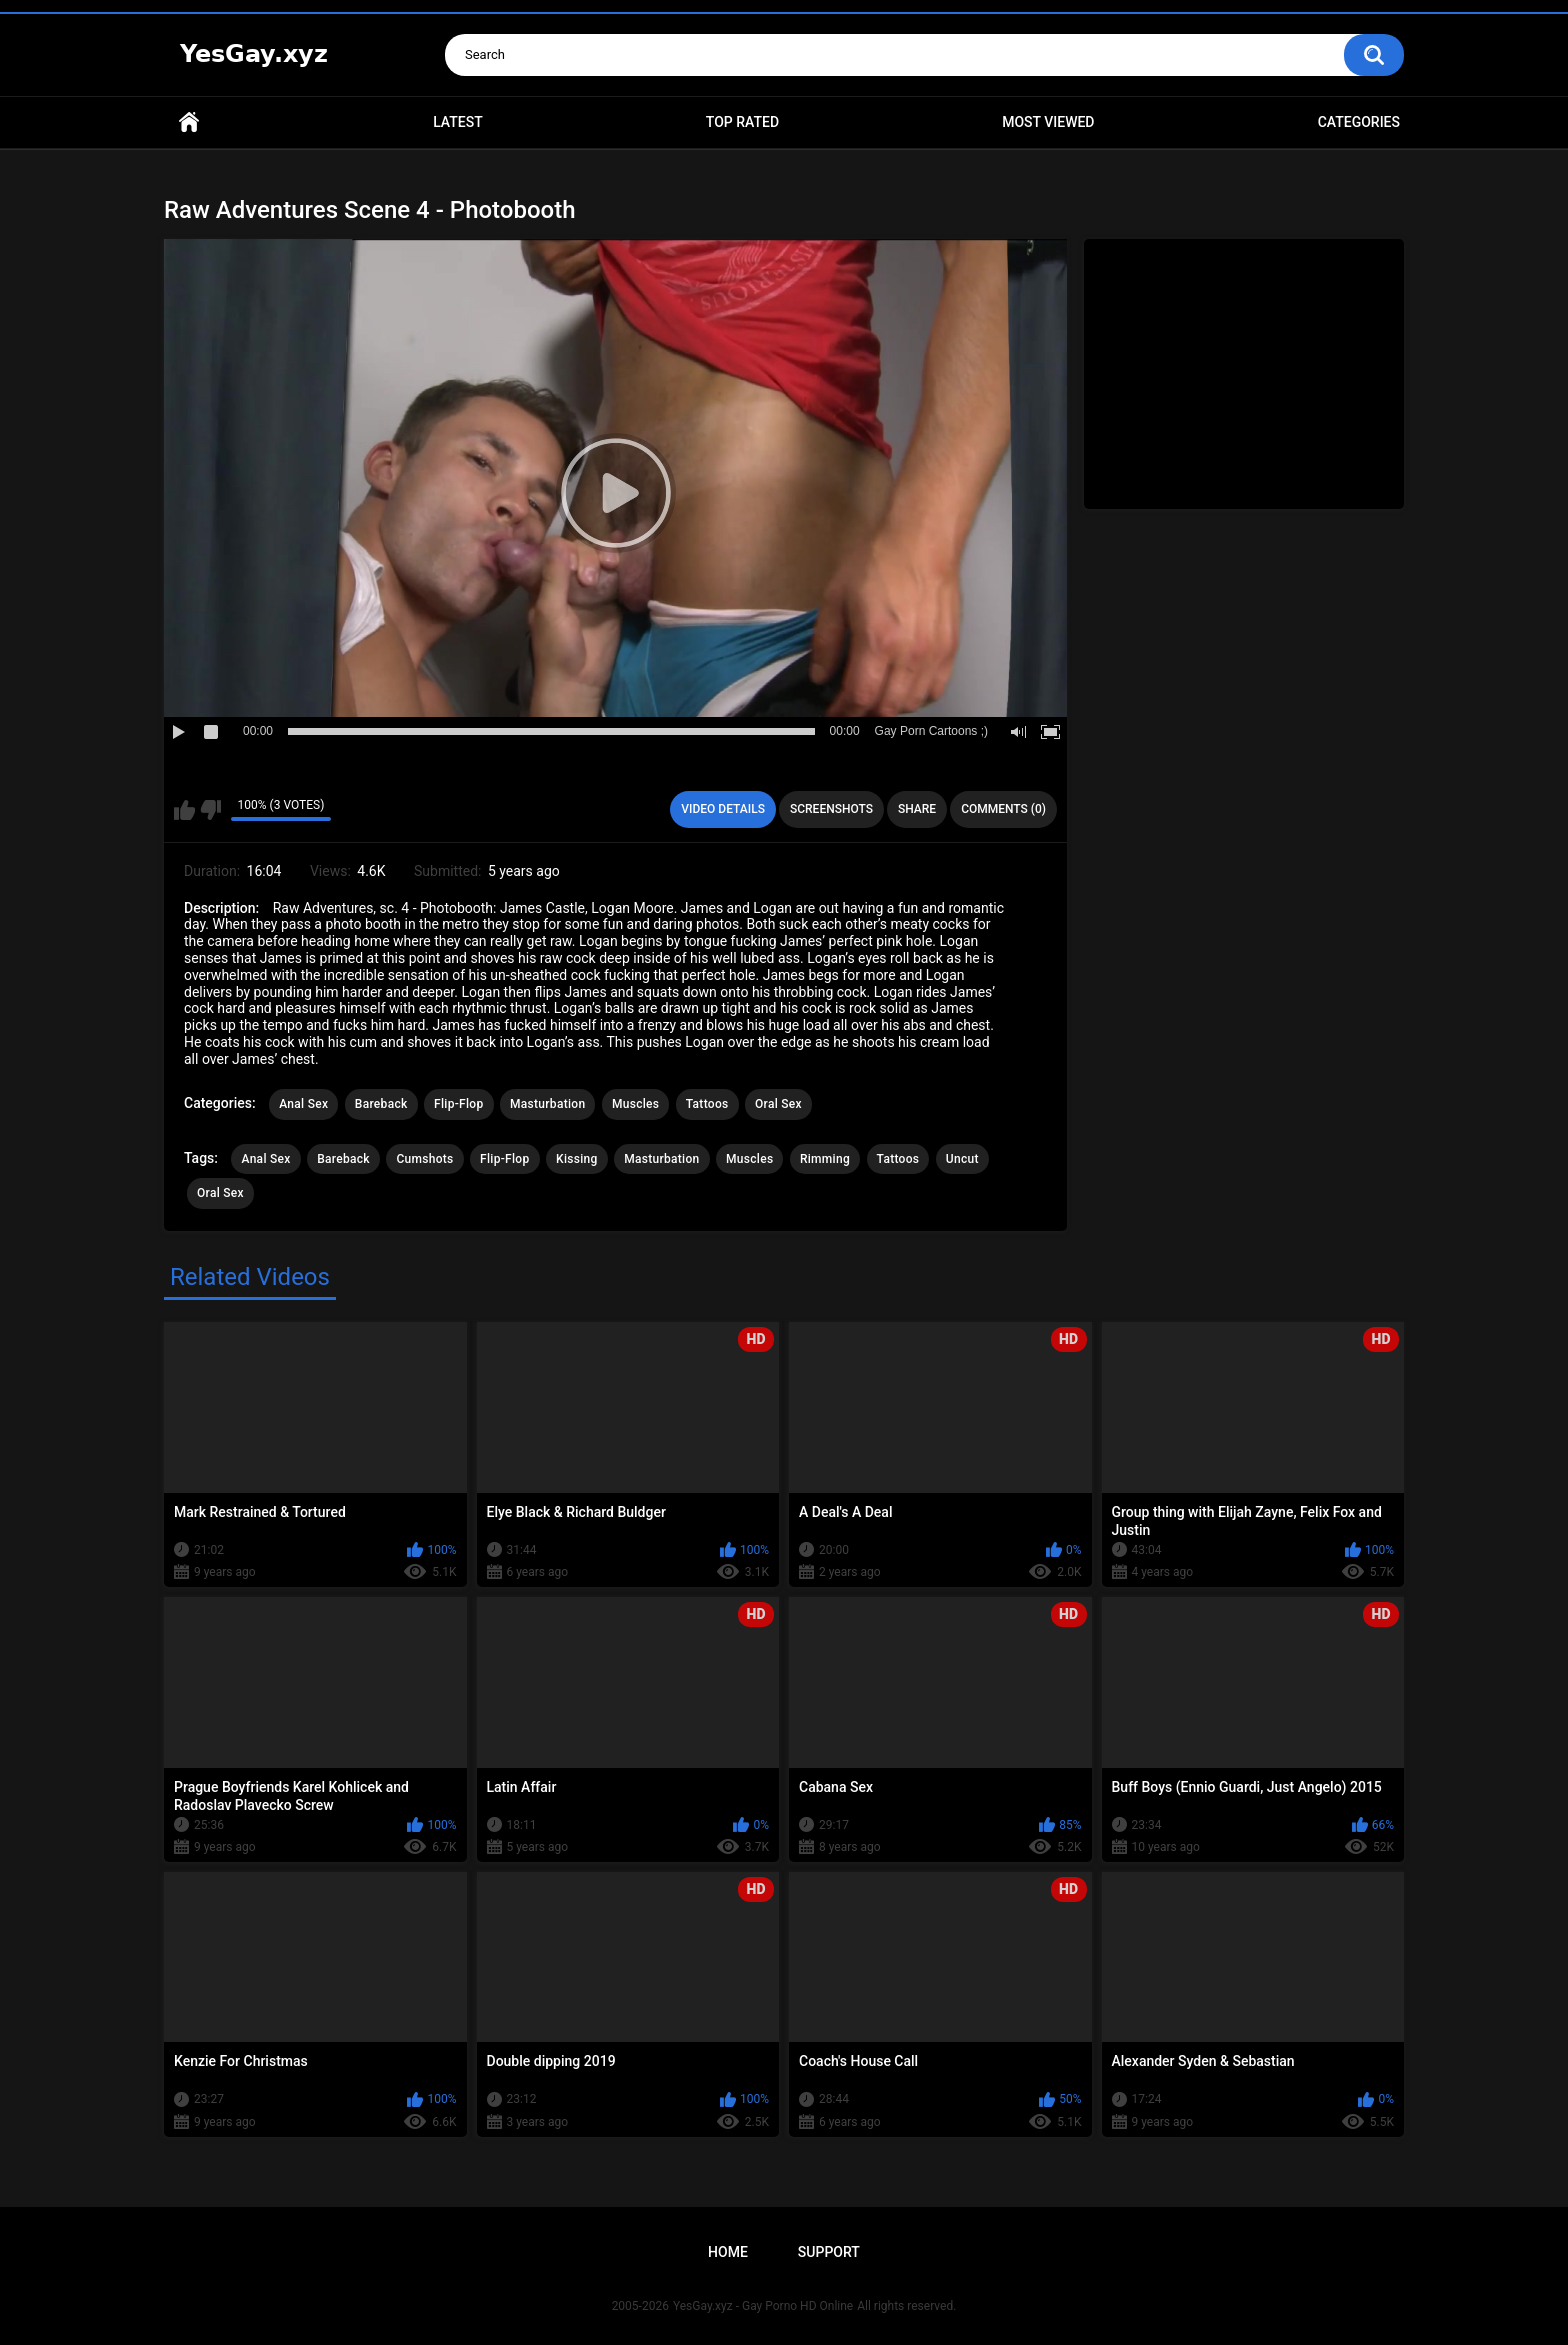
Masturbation (547, 1104)
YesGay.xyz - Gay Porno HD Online (763, 2306)
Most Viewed (1048, 122)
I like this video (184, 810)
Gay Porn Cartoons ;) (931, 731)
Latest (458, 122)
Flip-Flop (458, 1104)
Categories (1359, 122)
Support (829, 2252)
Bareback (381, 1104)
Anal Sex (303, 1104)
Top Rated (742, 122)
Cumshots (424, 1159)
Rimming (825, 1159)
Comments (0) (1003, 809)
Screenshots (831, 809)
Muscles (635, 1104)
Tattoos (707, 1104)
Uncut (962, 1159)
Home (189, 122)
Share (917, 809)
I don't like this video (210, 810)
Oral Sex (778, 1104)
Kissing (577, 1159)
